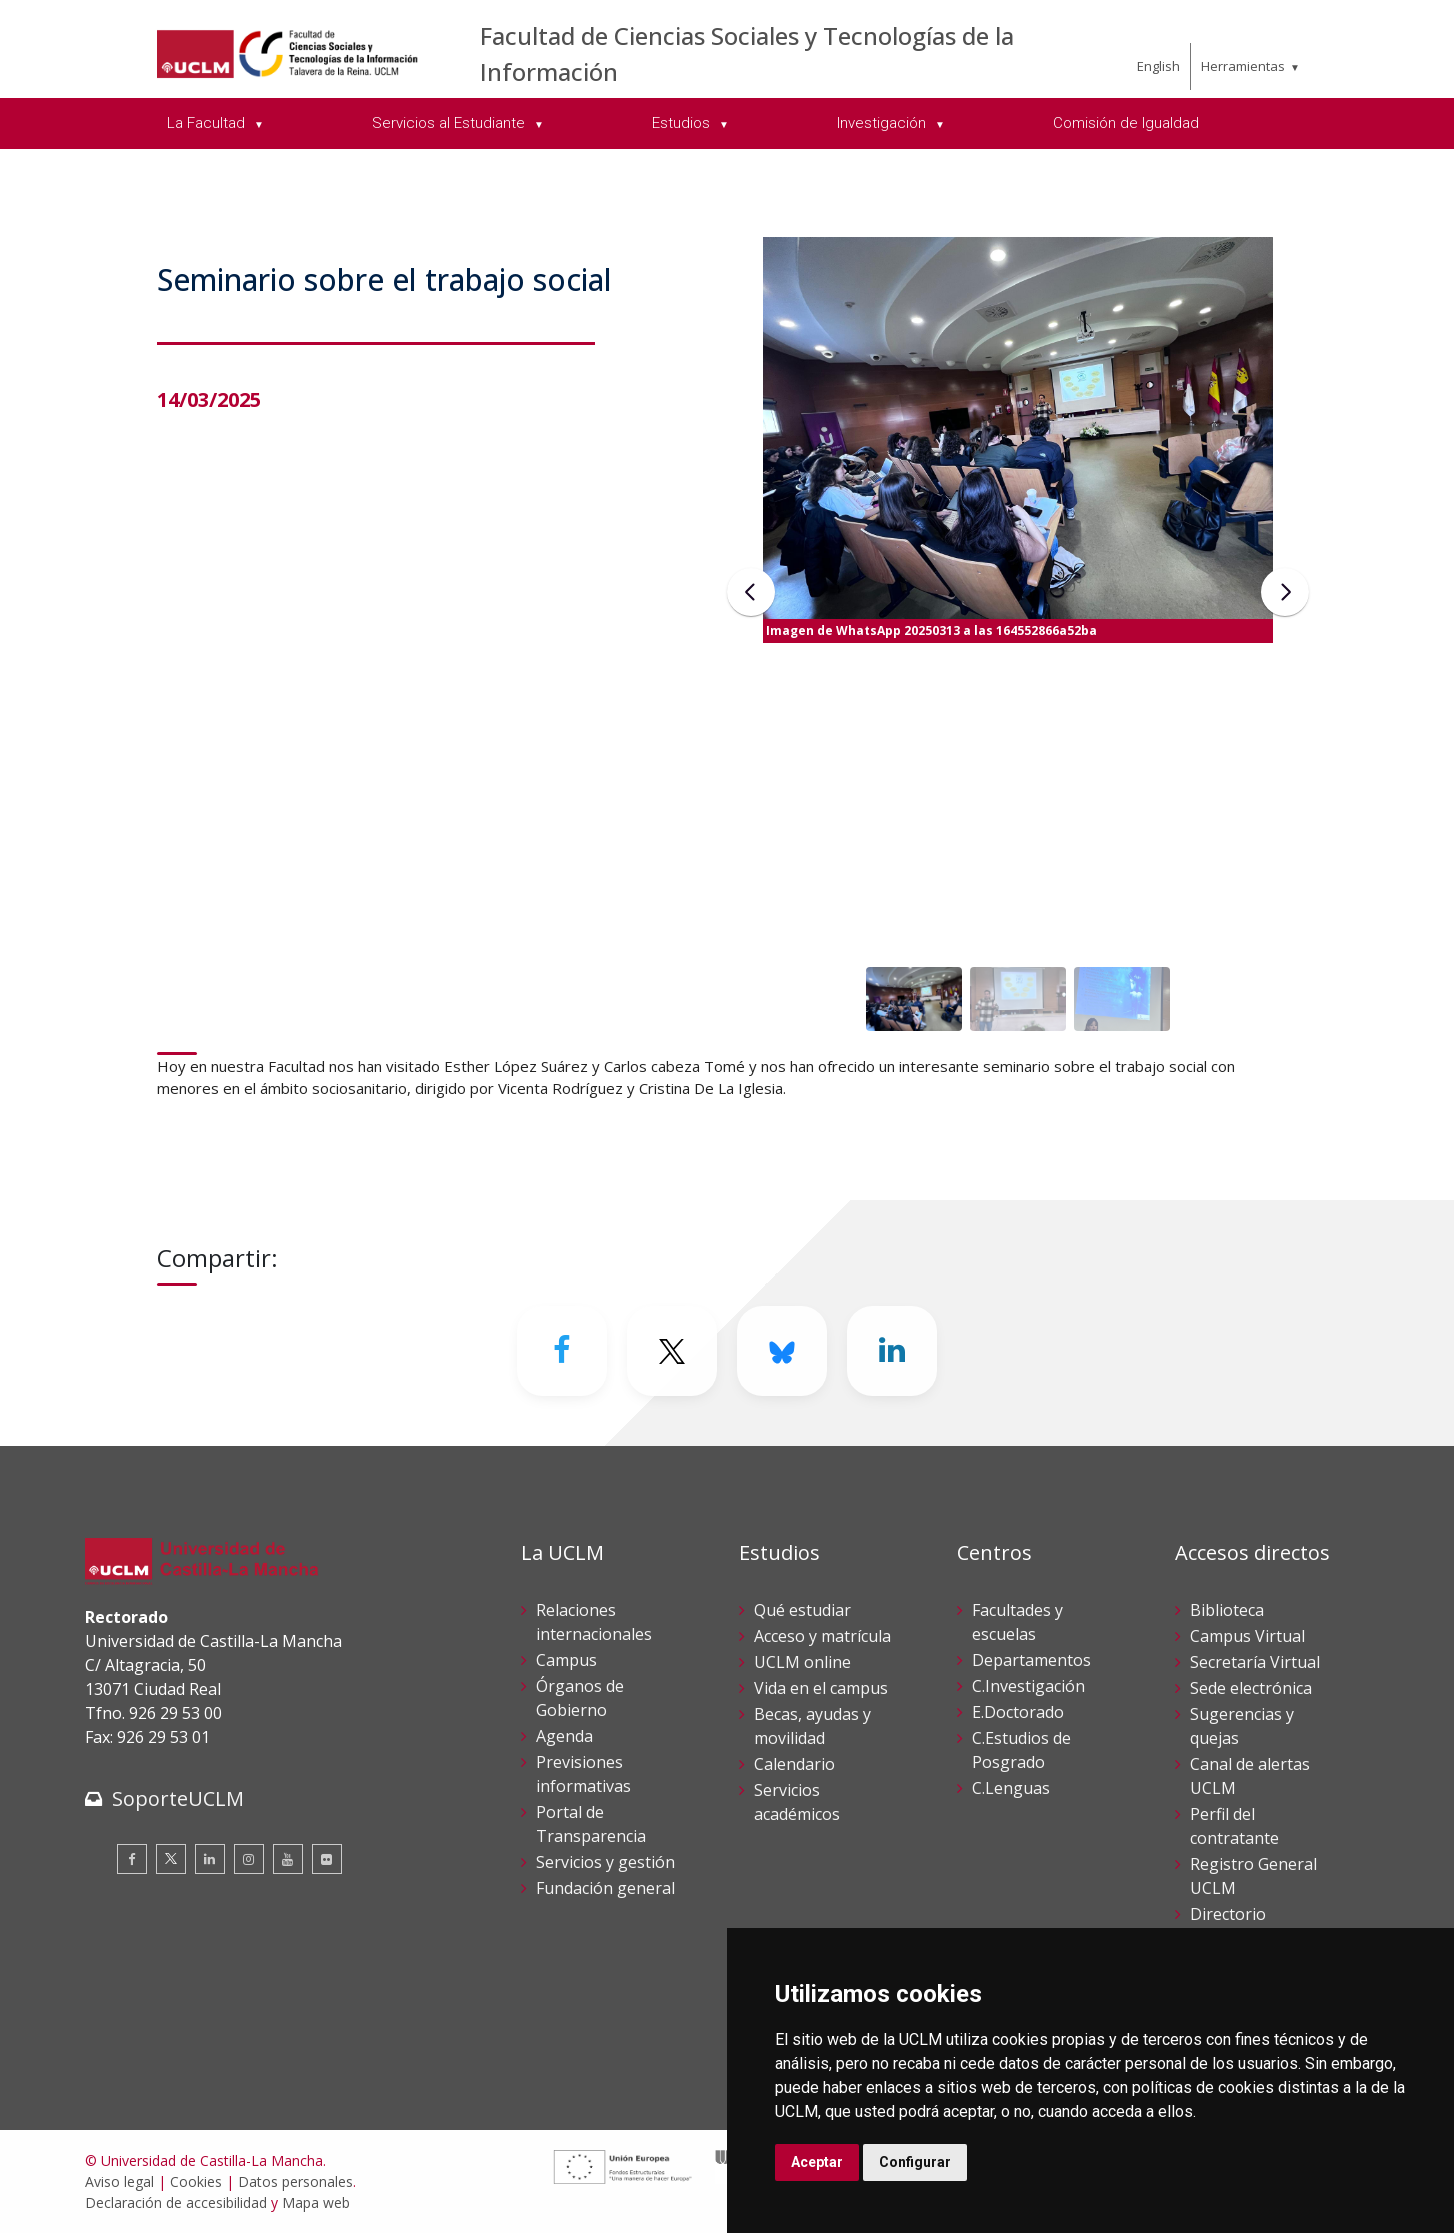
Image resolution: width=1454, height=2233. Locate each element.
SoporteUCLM (178, 1798)
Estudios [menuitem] (683, 123)
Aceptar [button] (817, 2162)
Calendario (794, 1764)
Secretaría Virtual (1255, 1662)
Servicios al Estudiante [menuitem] (450, 123)
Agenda (564, 1736)
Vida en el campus (821, 1688)
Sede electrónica (1251, 1688)
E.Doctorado (1018, 1712)
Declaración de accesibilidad (176, 2202)
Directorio (1228, 1914)
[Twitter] (672, 1351)
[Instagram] (249, 1859)
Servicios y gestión (605, 1862)
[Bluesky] (782, 1351)
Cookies (196, 2181)
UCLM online (802, 1662)
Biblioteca (1227, 1610)
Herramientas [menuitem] (1243, 66)
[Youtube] (288, 1859)
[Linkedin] (892, 1351)
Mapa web (316, 2202)
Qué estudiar (802, 1610)
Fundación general (605, 1888)
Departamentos (1031, 1660)
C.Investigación (1028, 1686)
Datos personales (295, 2181)
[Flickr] (327, 1859)
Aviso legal (119, 2181)
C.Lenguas (1011, 1788)
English (1158, 66)
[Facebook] (562, 1351)
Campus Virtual (1247, 1636)
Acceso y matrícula (822, 1636)
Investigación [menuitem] (883, 123)
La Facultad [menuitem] (208, 123)
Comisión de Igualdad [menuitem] (1126, 123)
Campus (566, 1660)
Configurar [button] (915, 2162)
